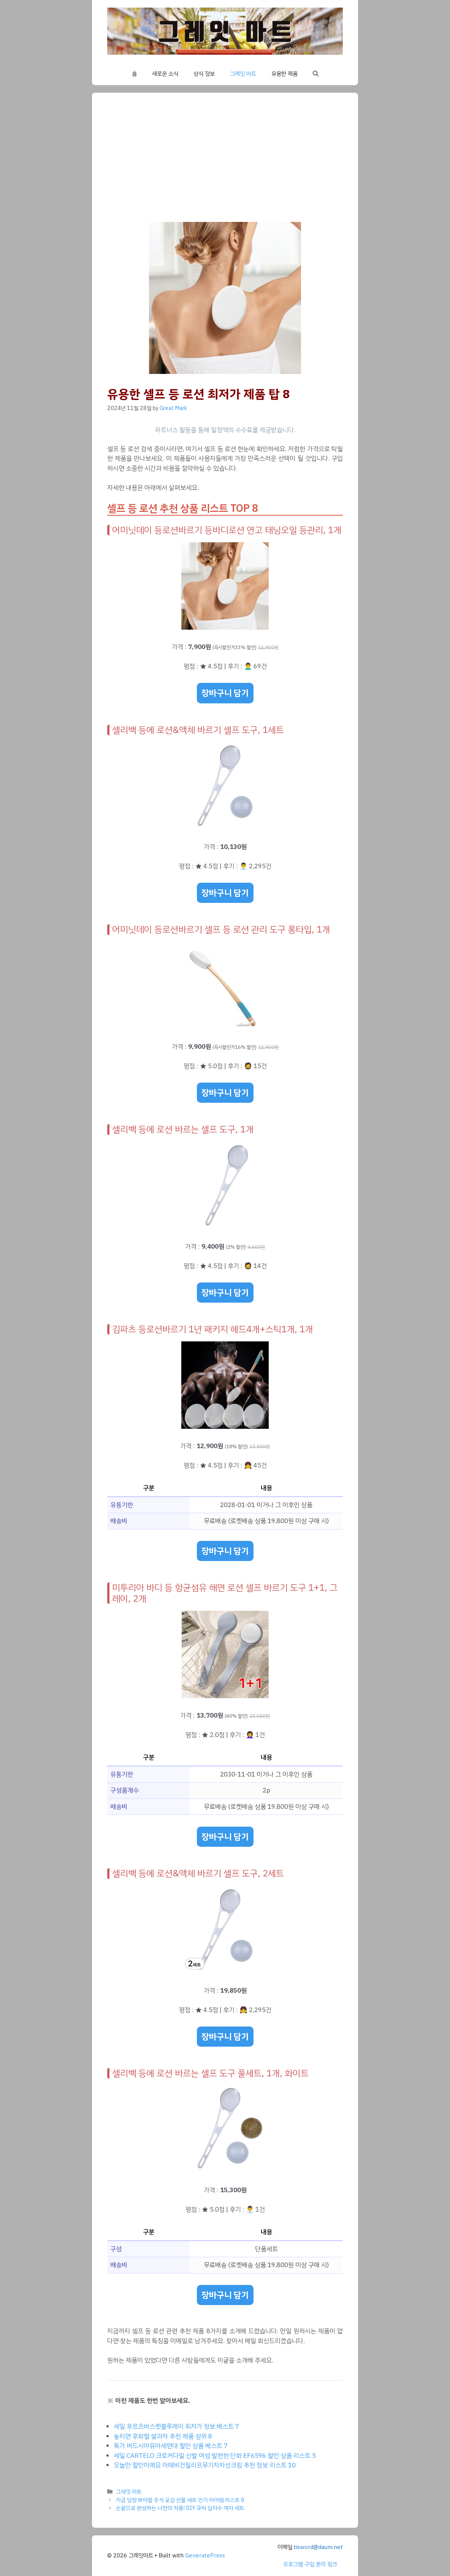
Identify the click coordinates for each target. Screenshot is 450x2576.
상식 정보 (204, 74)
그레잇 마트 (243, 74)
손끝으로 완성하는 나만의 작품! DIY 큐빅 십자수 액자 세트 (180, 2508)
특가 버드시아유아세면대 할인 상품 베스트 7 (171, 2446)
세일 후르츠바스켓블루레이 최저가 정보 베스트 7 (176, 2426)
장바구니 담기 (225, 693)
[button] (315, 73)
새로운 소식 (165, 74)
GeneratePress (205, 2555)
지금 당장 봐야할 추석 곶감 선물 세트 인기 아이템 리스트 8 (180, 2500)
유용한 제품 (284, 74)
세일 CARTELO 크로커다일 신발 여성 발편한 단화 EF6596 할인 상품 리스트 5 (215, 2455)
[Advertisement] (225, 165)
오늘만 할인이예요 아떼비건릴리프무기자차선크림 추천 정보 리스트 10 (205, 2465)
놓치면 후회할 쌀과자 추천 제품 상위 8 (163, 2436)
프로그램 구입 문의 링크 (310, 2564)
